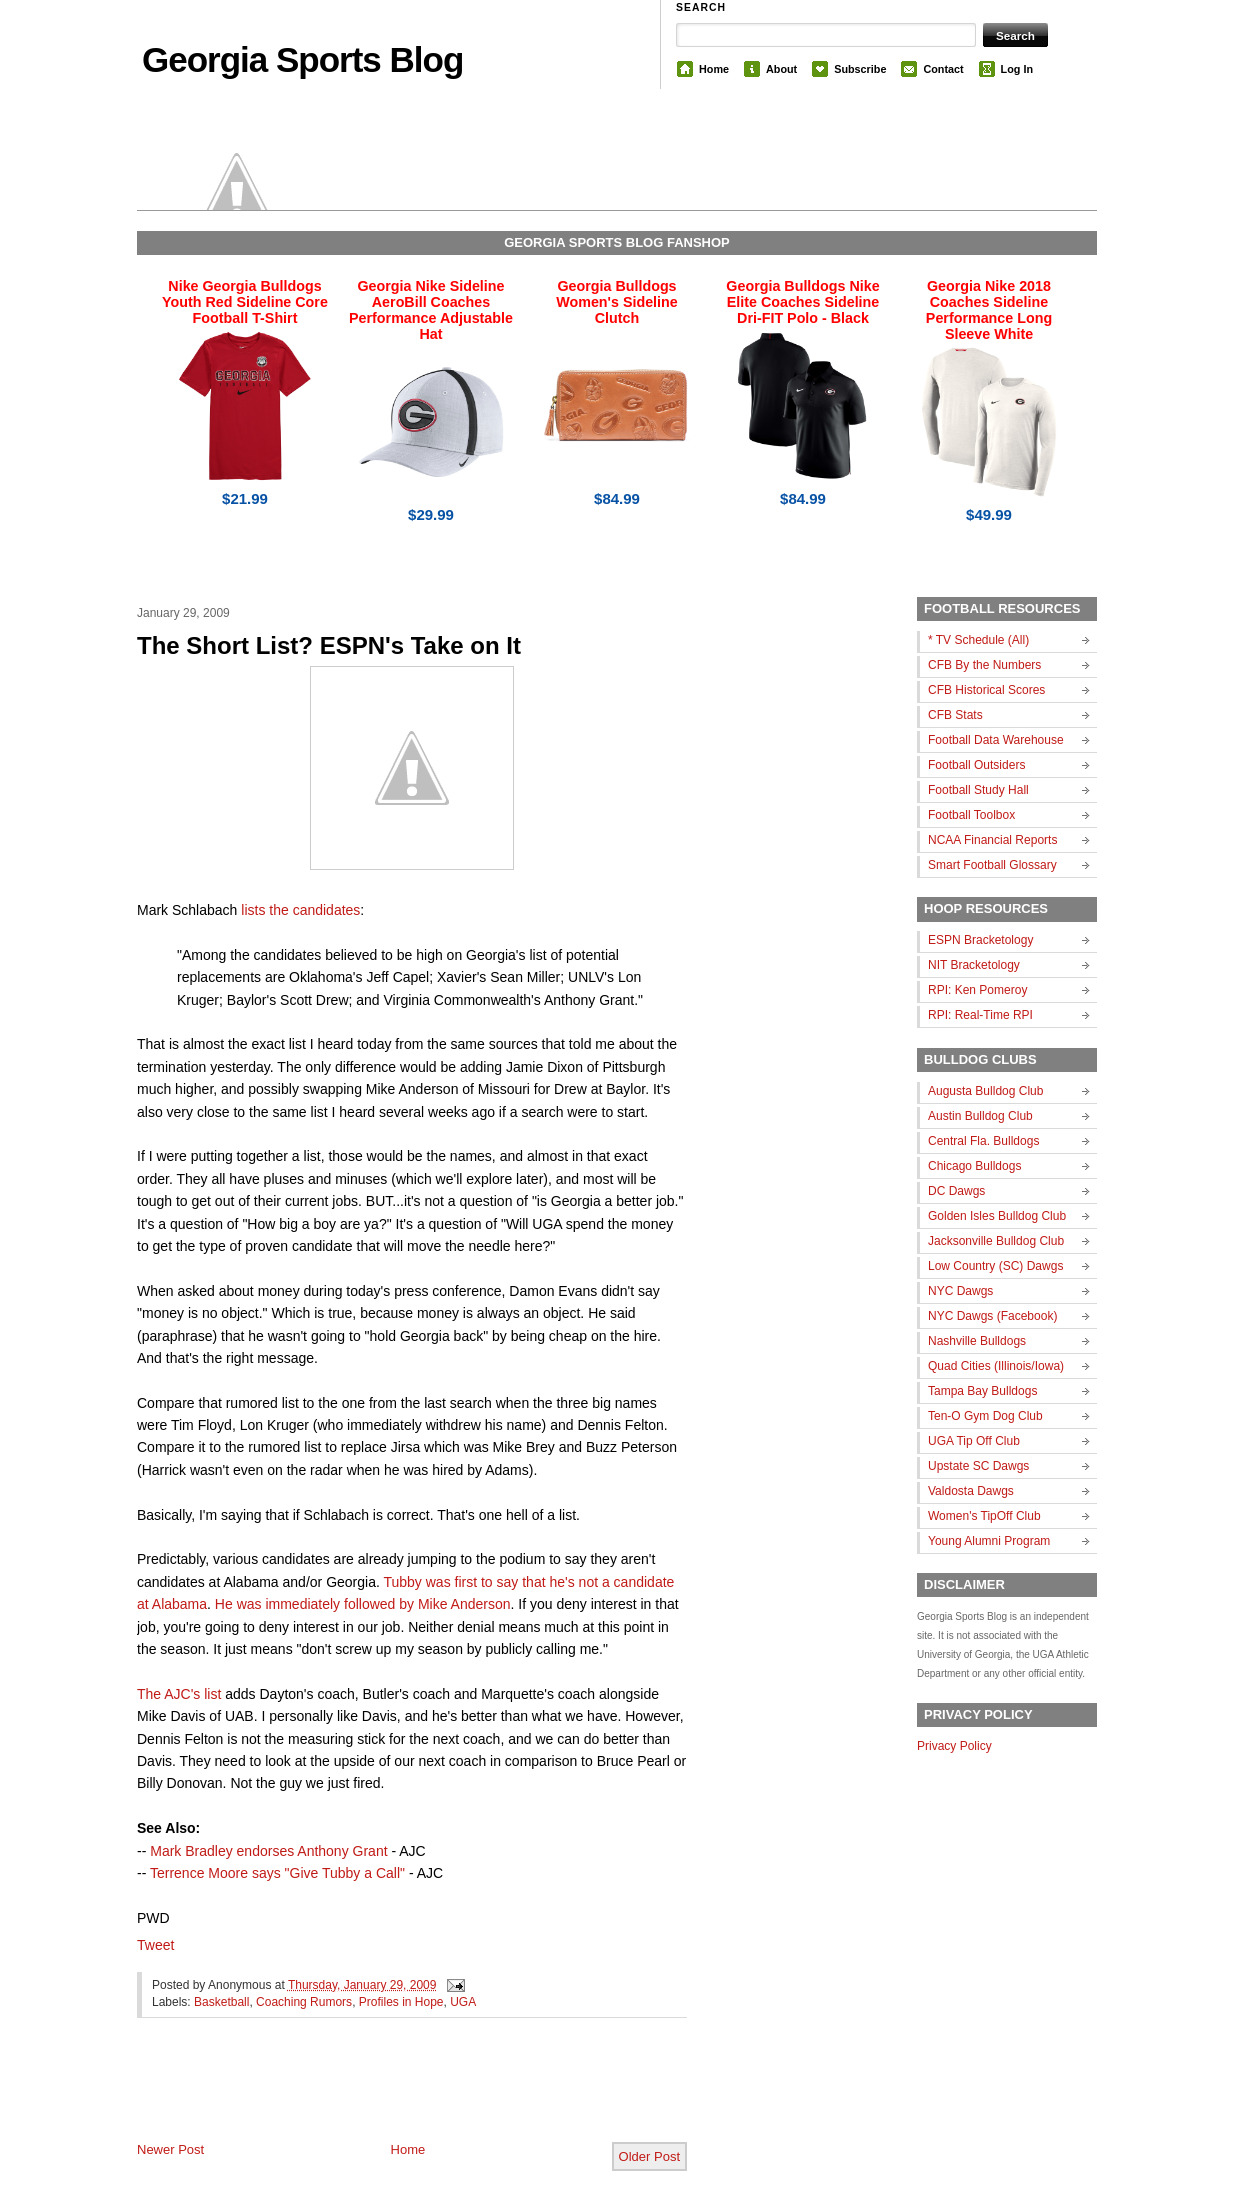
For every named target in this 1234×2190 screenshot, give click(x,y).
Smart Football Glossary (992, 865)
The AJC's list (179, 1694)
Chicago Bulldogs (974, 1166)
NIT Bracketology (974, 965)
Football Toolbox (971, 815)
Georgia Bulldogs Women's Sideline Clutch (617, 302)
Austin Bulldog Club (980, 1116)
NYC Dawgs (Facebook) (992, 1316)
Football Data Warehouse (996, 740)
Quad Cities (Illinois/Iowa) (996, 1366)
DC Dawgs (956, 1191)
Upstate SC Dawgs (978, 1466)
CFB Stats (955, 715)
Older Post (649, 2156)
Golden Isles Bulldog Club (997, 1216)
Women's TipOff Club (984, 1516)
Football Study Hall (978, 790)
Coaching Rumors (304, 2002)
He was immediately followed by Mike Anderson (363, 1604)
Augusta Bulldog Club (985, 1091)
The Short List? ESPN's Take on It (329, 645)
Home (714, 69)
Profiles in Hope (401, 2002)
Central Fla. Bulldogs (983, 1141)
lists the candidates (300, 910)
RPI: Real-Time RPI (980, 1015)
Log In (1017, 69)
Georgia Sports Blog (302, 59)
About (781, 69)
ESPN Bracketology (980, 940)
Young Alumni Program (989, 1541)
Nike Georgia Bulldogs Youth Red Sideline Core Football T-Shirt (245, 302)
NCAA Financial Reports (992, 840)
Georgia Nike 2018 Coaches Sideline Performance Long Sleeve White (989, 310)
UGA (463, 2002)
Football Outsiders (976, 765)
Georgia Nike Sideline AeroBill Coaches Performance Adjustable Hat (431, 310)
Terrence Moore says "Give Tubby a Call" (277, 1873)
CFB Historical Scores (986, 690)
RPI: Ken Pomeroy (977, 990)
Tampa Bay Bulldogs (982, 1391)
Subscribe (860, 69)
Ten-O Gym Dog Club (985, 1416)
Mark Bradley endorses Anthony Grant (268, 1851)
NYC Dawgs (960, 1291)
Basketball (221, 2002)
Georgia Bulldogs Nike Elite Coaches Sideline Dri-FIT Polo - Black (802, 302)
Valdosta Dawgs (971, 1491)
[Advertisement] (371, 2096)
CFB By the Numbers (984, 665)
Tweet (155, 1945)
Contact (943, 69)
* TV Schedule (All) (978, 640)
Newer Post (170, 2149)
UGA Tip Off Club (974, 1441)
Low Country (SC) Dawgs (995, 1266)
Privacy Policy (954, 1746)
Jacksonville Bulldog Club (996, 1241)
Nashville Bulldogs (977, 1341)
